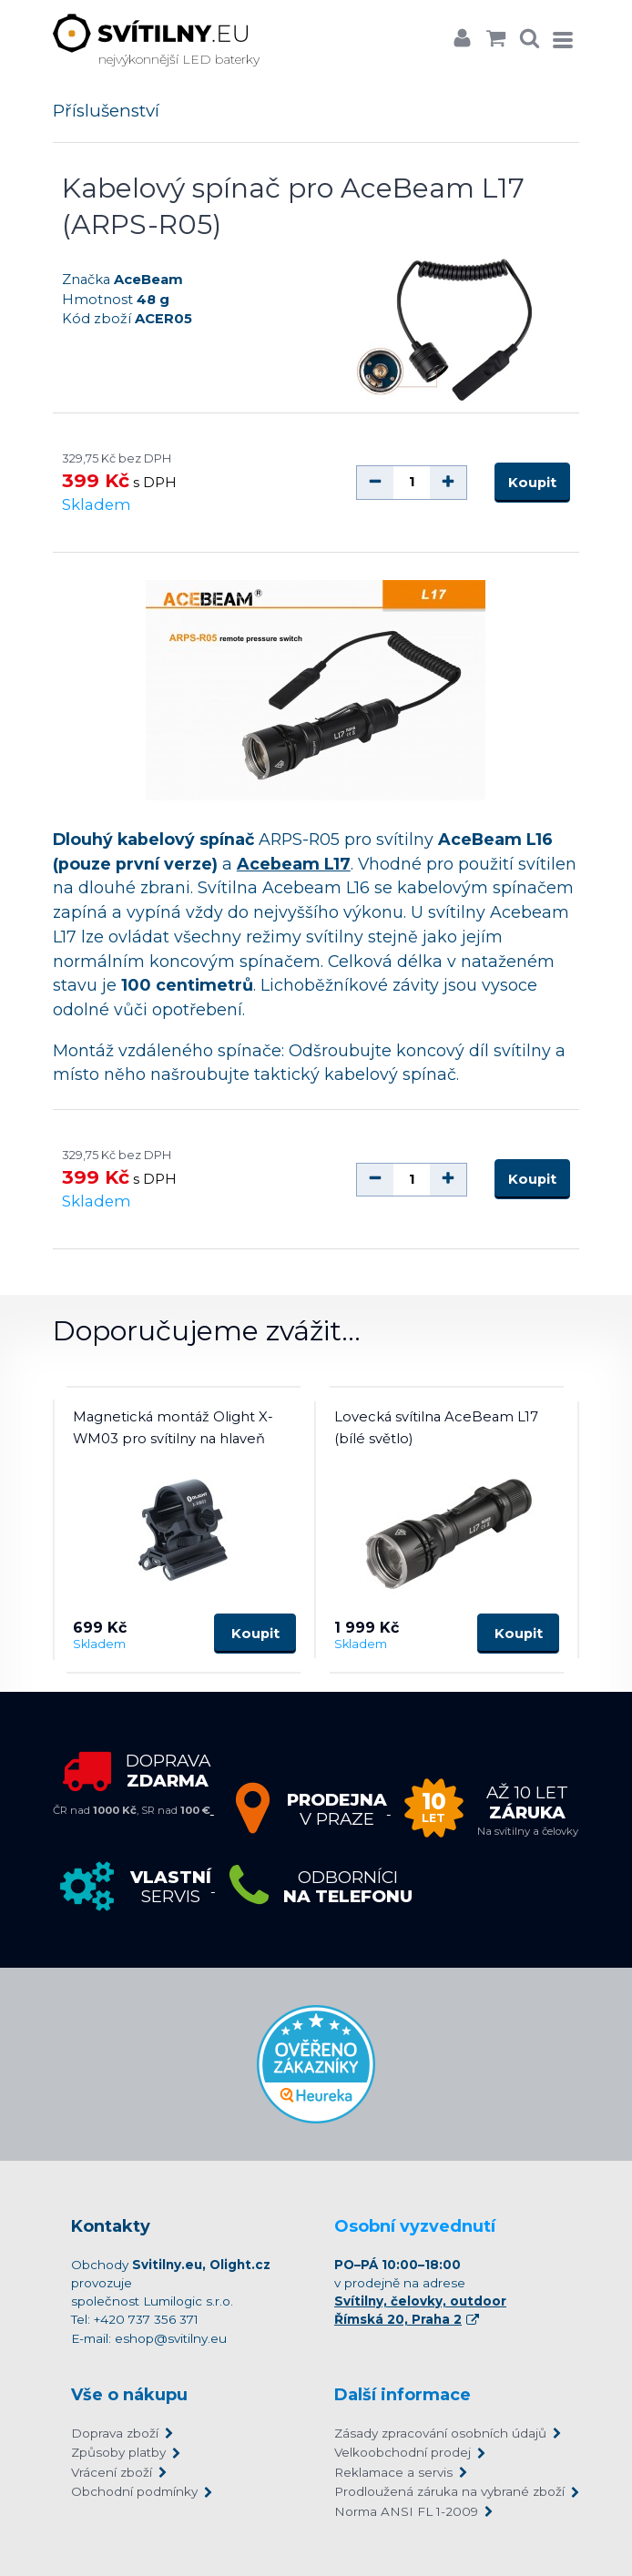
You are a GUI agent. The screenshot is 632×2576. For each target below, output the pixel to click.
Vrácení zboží (111, 2472)
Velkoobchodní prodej (402, 2452)
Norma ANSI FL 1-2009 (406, 2511)
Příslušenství (106, 110)
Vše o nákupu (129, 2395)
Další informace (402, 2395)
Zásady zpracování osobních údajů (440, 2433)
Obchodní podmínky (134, 2491)
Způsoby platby (118, 2452)
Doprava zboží (114, 2433)
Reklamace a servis (393, 2472)
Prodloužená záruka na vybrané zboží (447, 2491)
